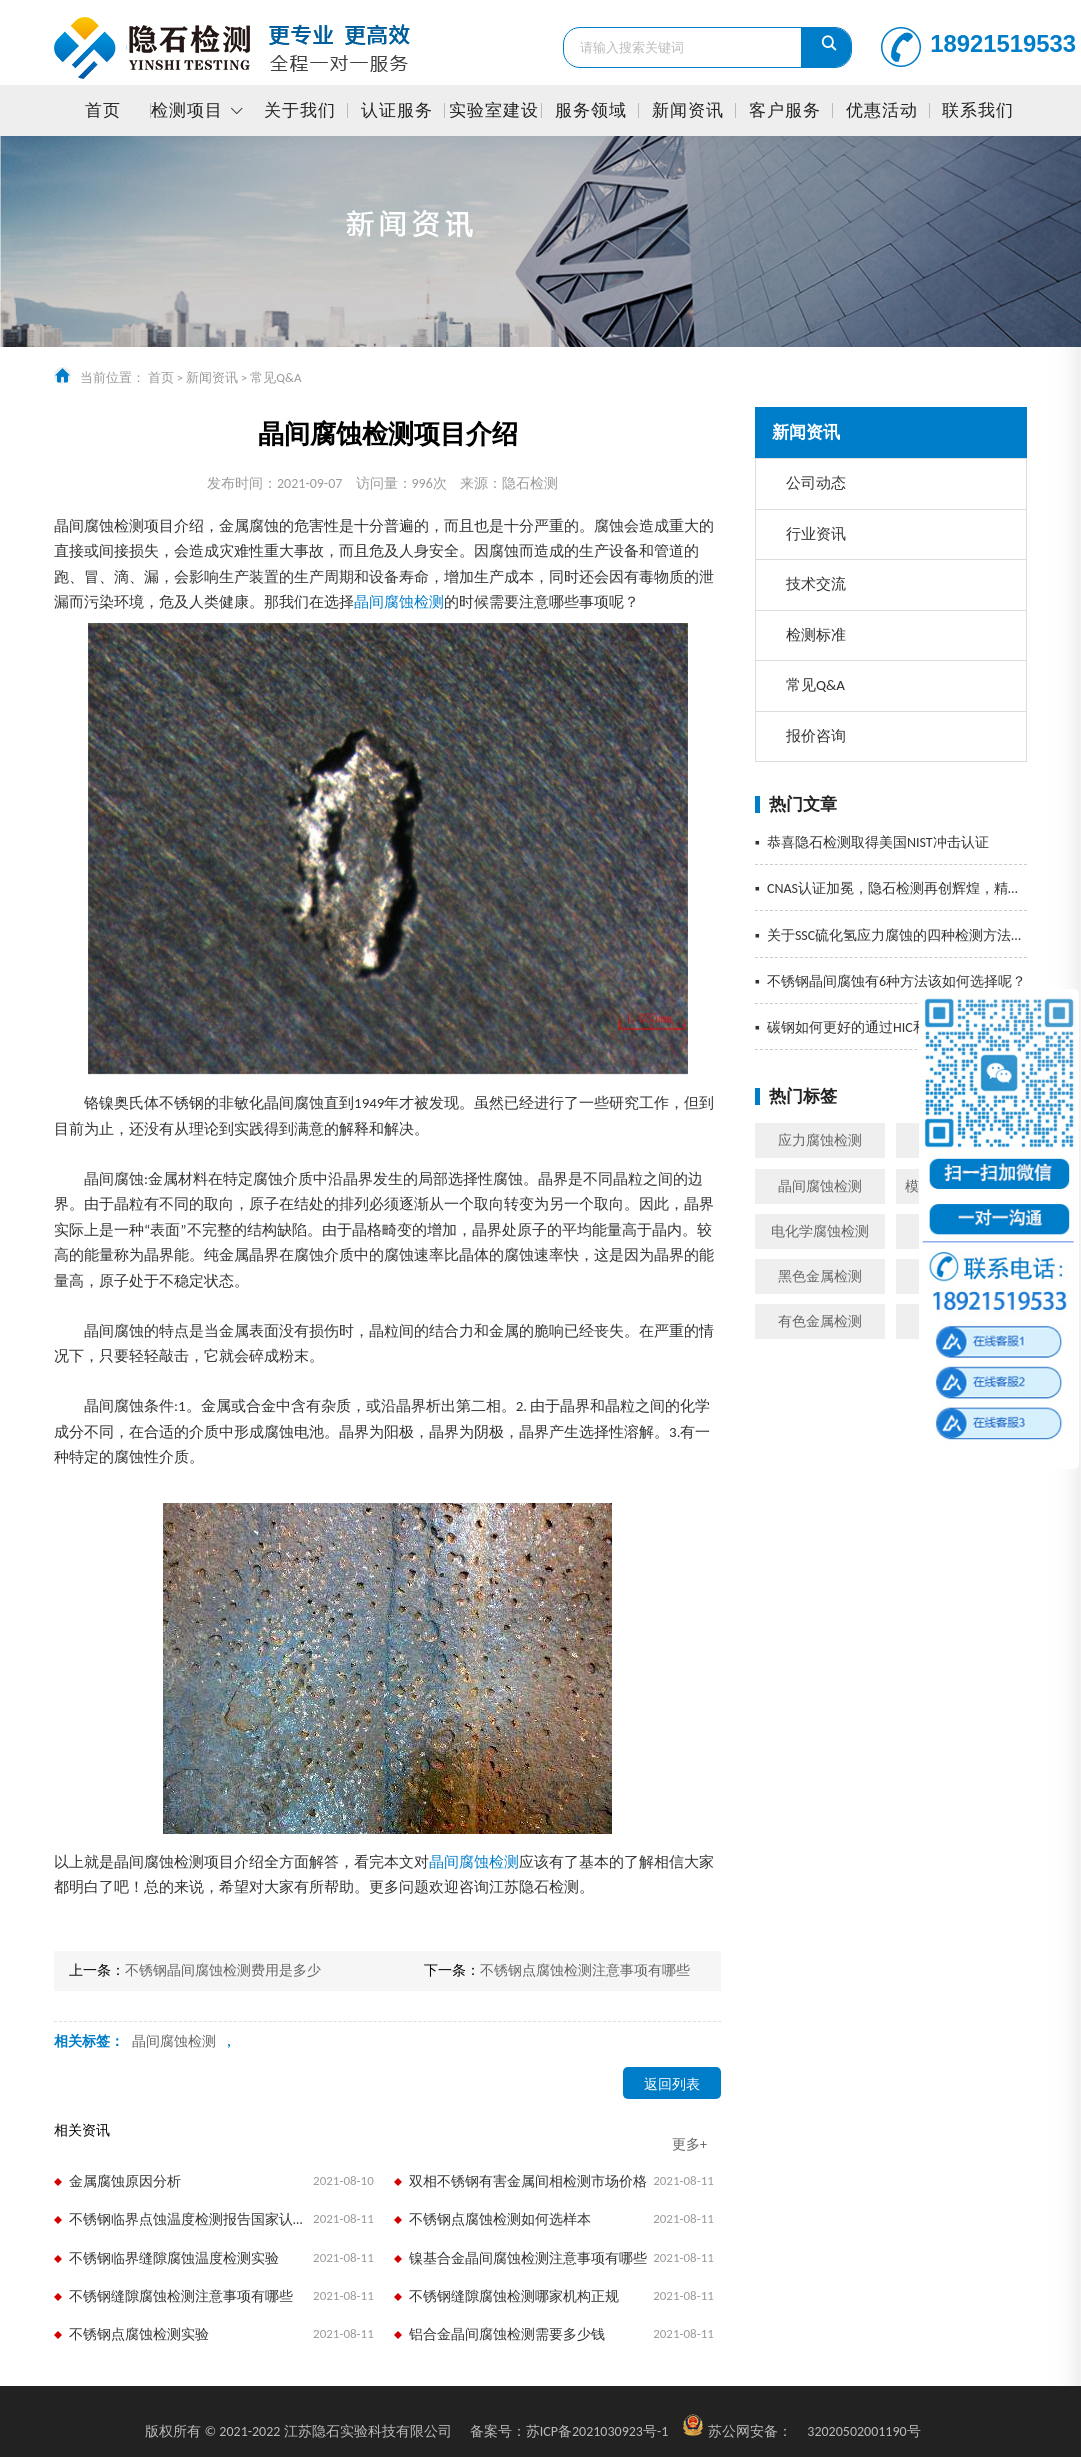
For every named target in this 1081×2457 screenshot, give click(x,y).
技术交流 (816, 584)
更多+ (689, 2144)
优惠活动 (882, 110)
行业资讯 (816, 534)
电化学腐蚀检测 (820, 1231)
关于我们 (300, 110)
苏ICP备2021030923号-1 (569, 2431)
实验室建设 (494, 110)
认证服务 (397, 110)
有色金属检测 (820, 1321)
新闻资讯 (688, 110)
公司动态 (816, 483)
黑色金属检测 (820, 1276)
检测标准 (816, 635)
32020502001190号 (863, 2431)
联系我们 (978, 110)
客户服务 (785, 110)
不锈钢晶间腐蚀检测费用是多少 (223, 1970)
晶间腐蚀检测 (820, 1186)
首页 (103, 110)
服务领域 (591, 110)
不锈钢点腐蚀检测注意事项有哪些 (585, 1970)
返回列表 (672, 2084)
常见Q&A (275, 377)
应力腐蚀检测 (820, 1140)
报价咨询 (816, 736)
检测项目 (187, 110)
